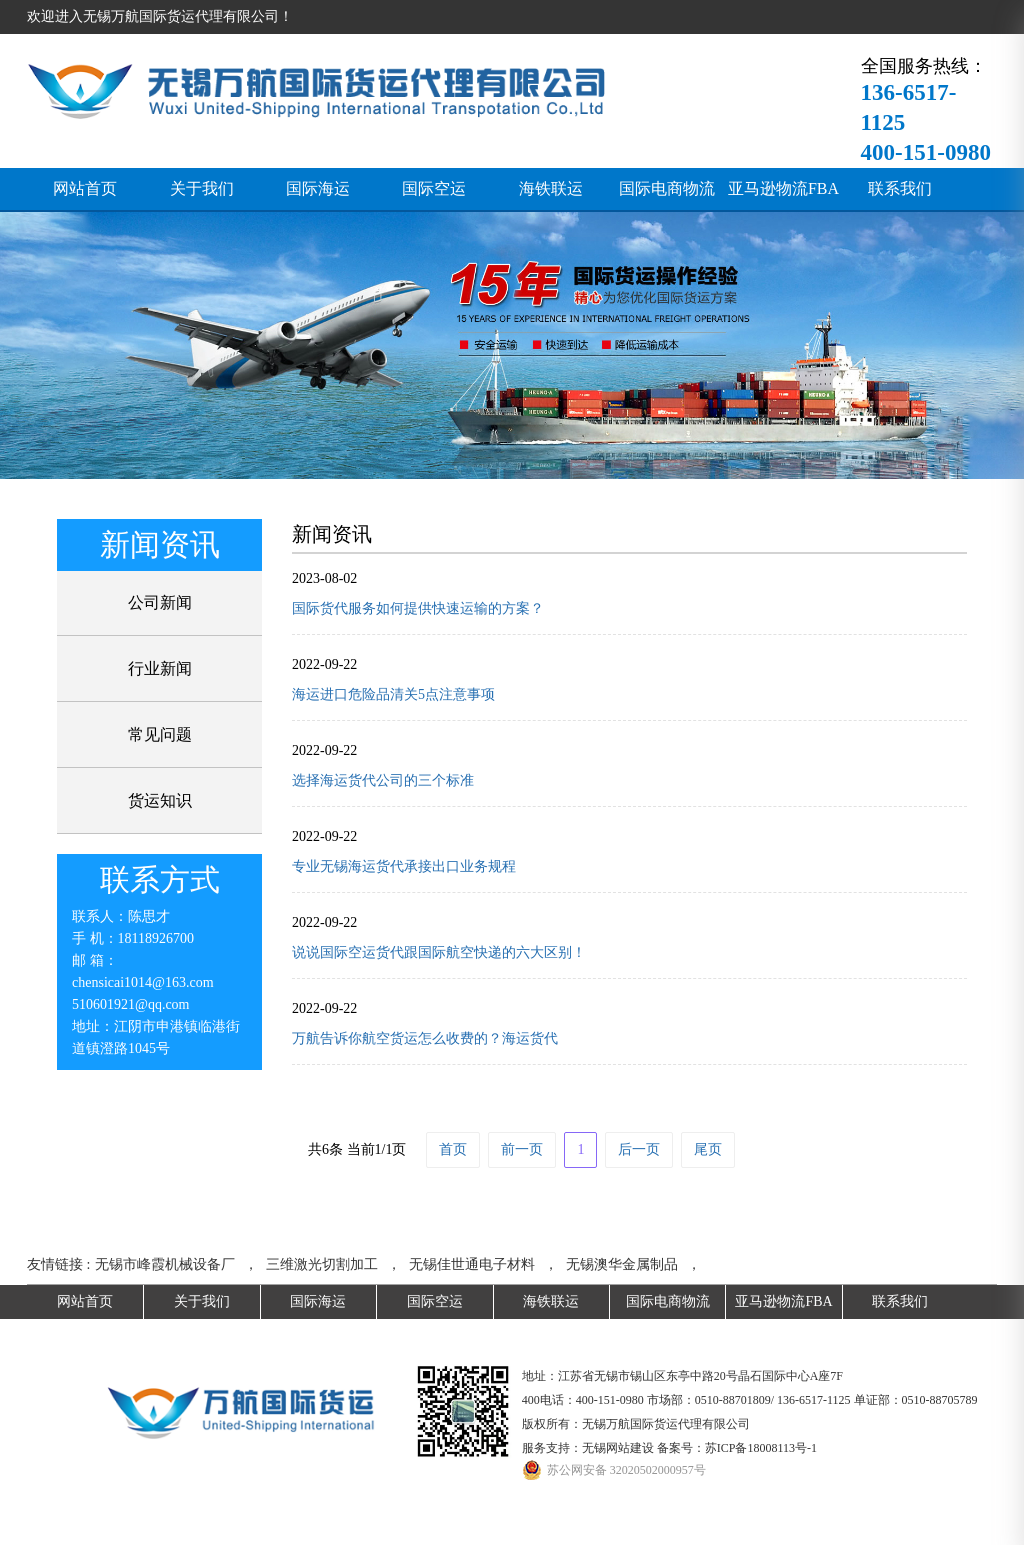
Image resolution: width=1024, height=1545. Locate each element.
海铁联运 (551, 188)
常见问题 (160, 734)
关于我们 (202, 188)
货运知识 (160, 800)
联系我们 (900, 188)
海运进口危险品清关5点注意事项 (393, 694)
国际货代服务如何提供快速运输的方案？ (418, 608)
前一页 (522, 1149)
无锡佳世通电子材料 (472, 1264)
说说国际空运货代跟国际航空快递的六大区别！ (439, 952)
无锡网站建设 (618, 1448)
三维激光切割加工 (322, 1264)
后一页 (639, 1149)
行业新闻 (160, 668)
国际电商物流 (667, 188)
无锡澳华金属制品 (622, 1264)
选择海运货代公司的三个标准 (383, 780)
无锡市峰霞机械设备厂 (165, 1264)
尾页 (708, 1149)
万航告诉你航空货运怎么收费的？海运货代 (425, 1038)
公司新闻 (160, 602)
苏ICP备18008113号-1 (761, 1448)
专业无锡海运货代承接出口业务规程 (404, 866)
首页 (453, 1149)
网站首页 (85, 188)
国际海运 (318, 188)
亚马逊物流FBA (783, 188)
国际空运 (434, 188)
